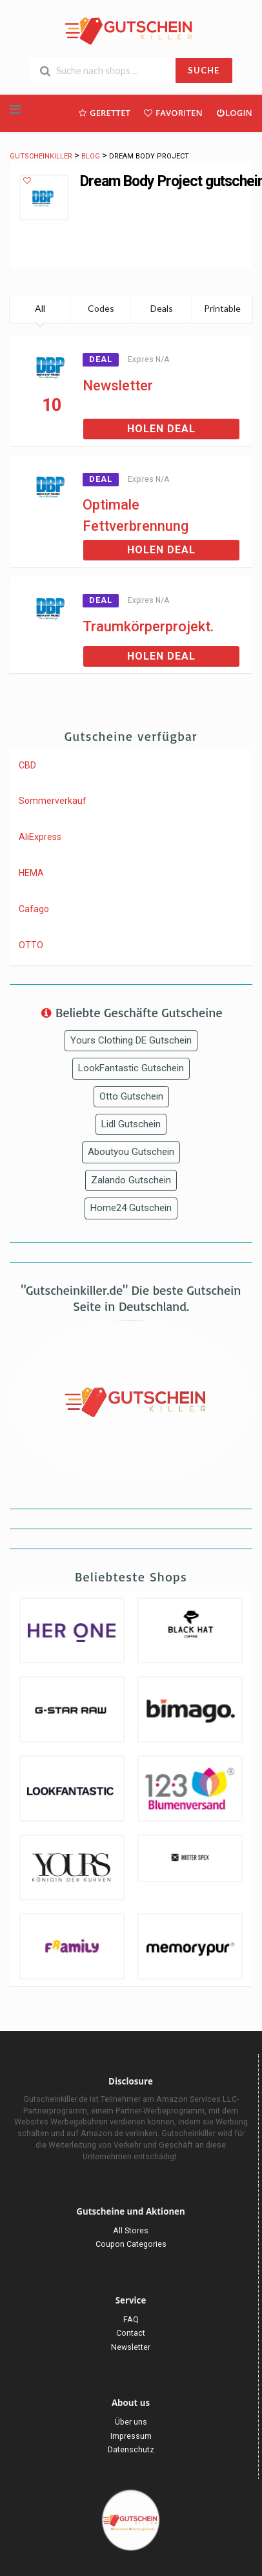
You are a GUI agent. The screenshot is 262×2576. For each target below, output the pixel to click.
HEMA (31, 873)
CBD (27, 765)
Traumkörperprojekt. (148, 626)
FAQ (131, 2319)
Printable (222, 308)
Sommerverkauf (52, 801)
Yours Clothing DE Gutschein (131, 1040)
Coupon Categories (131, 2244)
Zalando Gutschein (131, 1180)
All (40, 308)
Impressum (131, 2436)
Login (234, 112)
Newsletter (118, 385)
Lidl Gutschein (131, 1124)
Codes (101, 308)
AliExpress (40, 837)
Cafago (34, 909)
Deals (161, 308)
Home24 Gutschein (131, 1208)
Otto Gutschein (131, 1096)
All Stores (130, 2230)
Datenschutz (131, 2449)
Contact (130, 2333)
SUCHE (203, 70)
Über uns (131, 2422)
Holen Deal (161, 429)
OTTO (31, 945)
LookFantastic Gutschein (131, 1068)
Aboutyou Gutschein (131, 1152)
